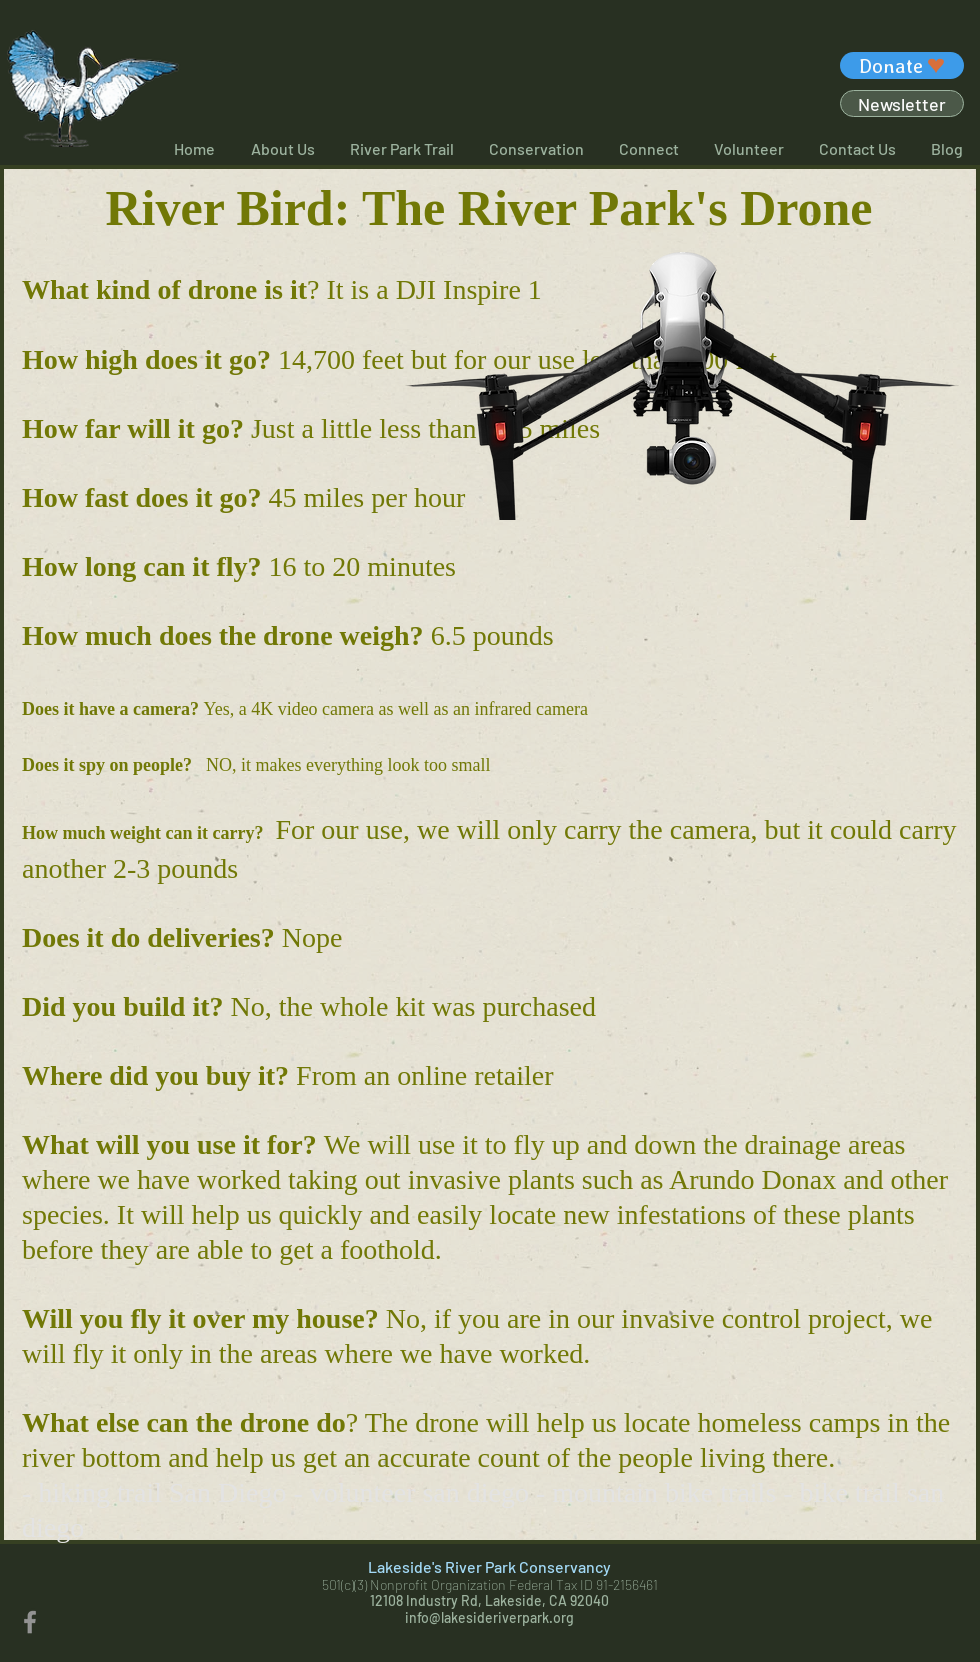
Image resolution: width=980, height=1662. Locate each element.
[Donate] (902, 65)
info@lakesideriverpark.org (489, 1617)
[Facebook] (30, 1622)
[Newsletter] (902, 103)
